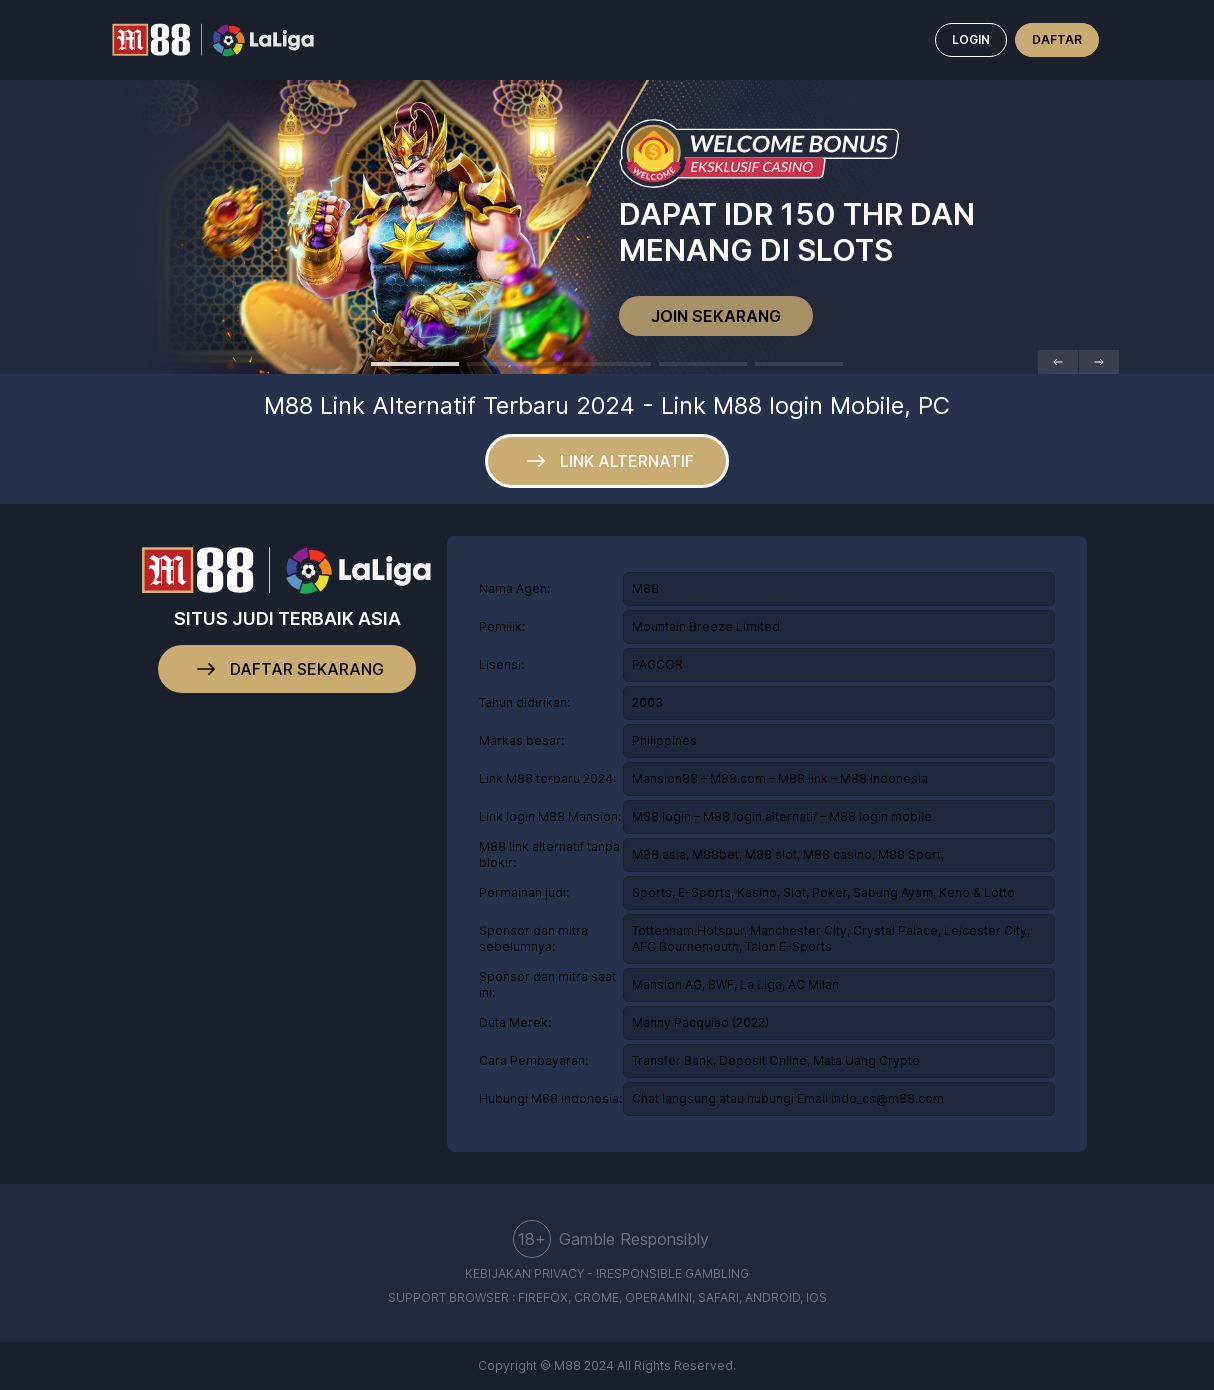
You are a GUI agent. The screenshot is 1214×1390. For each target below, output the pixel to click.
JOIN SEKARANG (716, 316)
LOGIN (971, 39)
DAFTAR (1057, 39)
